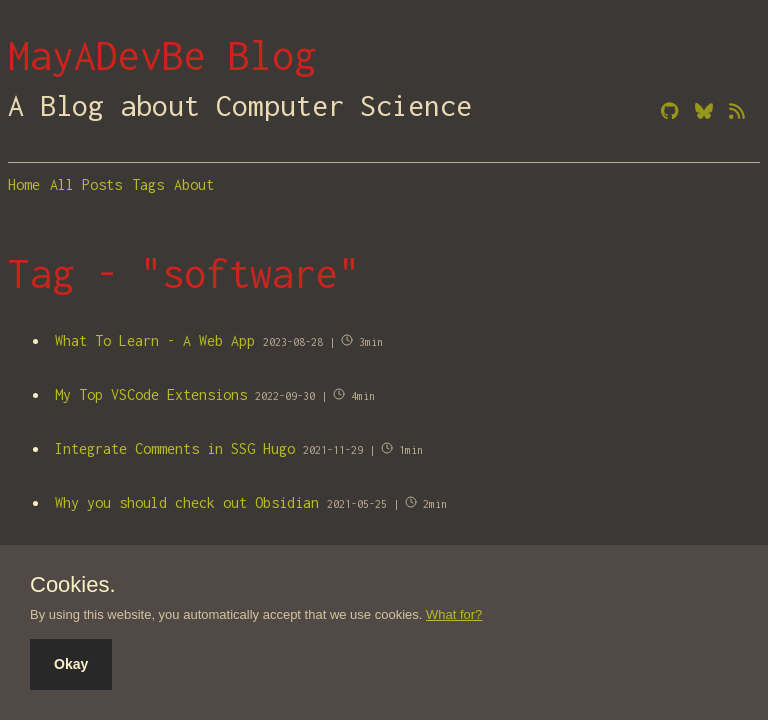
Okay (71, 664)
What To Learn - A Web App (155, 340)
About (194, 184)
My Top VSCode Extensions (151, 394)
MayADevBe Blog (162, 55)
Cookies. (73, 585)
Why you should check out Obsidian (187, 502)
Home (24, 184)
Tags (148, 184)
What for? (454, 614)
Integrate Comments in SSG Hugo (175, 448)
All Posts (86, 184)
